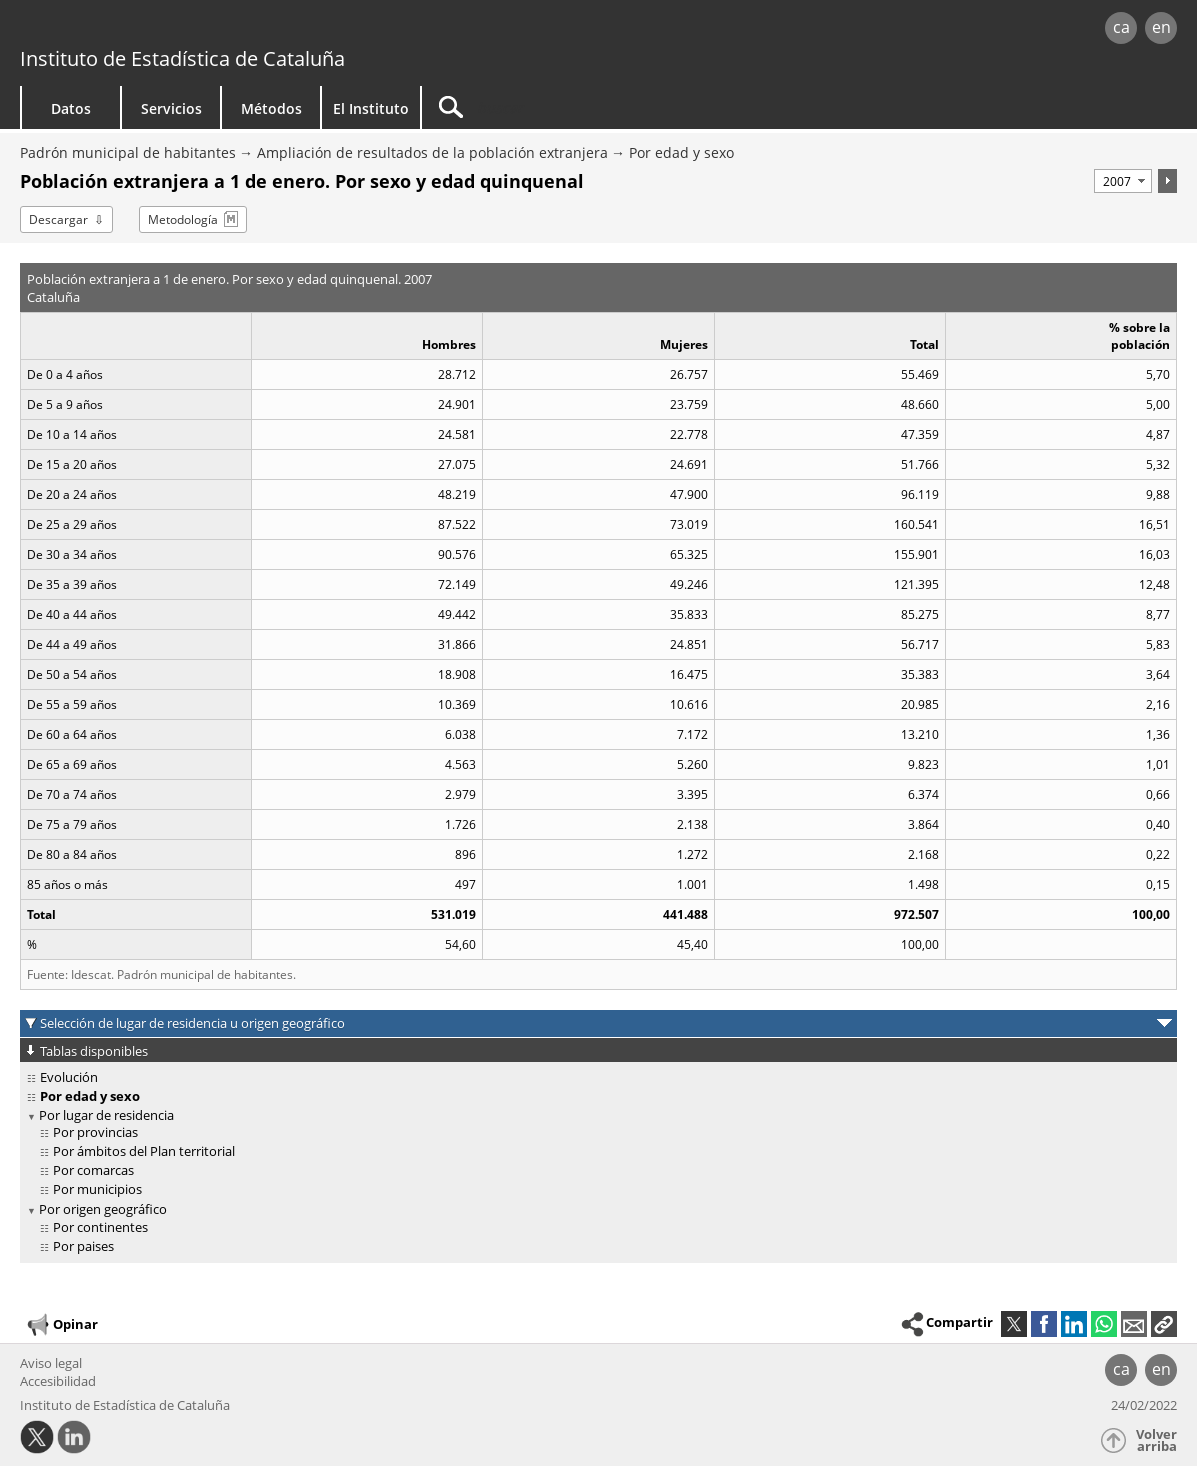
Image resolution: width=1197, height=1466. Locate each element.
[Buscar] (592, 107)
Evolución (69, 1077)
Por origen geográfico (103, 1209)
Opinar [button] (61, 1325)
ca (1121, 27)
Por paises (83, 1246)
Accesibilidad (58, 1381)
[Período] (1123, 181)
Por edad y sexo (681, 152)
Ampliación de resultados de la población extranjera (432, 152)
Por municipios (97, 1189)
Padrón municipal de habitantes (128, 152)
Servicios (171, 108)
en (1161, 27)
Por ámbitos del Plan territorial (144, 1151)
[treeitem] (595, 1077)
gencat (251, 29)
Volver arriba (1156, 1440)
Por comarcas (93, 1170)
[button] (1164, 1324)
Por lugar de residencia (106, 1115)
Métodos (271, 108)
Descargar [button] (58, 219)
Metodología (183, 219)
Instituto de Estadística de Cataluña (182, 58)
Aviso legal (51, 1363)
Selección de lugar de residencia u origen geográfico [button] (192, 1023)
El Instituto (371, 108)
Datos (71, 108)
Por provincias (95, 1132)
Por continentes (100, 1227)
